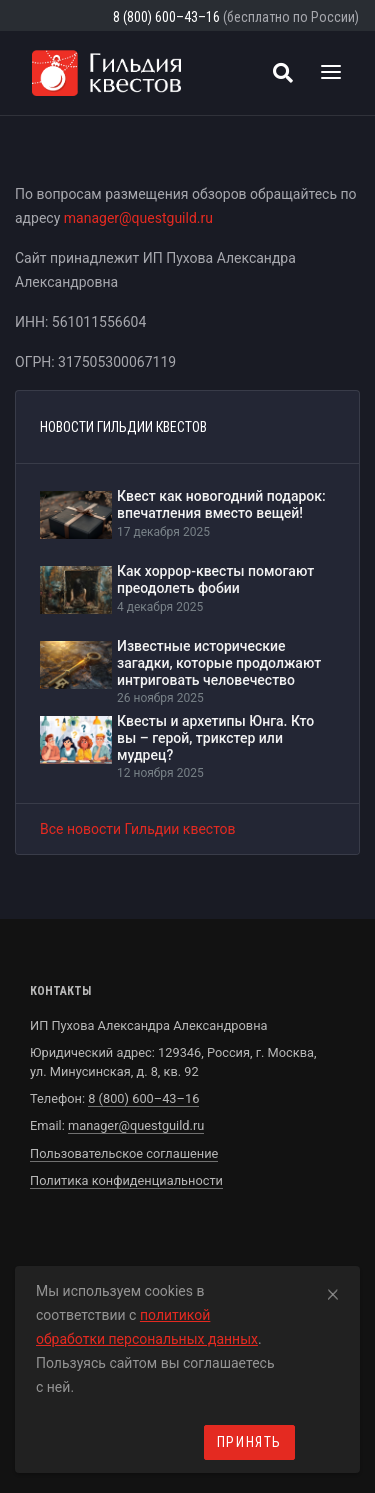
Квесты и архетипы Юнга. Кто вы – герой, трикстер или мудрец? (215, 738)
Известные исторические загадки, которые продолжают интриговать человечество (219, 663)
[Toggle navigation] (331, 73)
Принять (249, 1442)
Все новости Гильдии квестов (138, 829)
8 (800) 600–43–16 (166, 17)
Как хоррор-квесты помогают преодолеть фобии (215, 579)
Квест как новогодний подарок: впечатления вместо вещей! (221, 504)
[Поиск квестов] (283, 73)
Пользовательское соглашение (124, 1153)
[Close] (333, 1291)
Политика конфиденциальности (126, 1180)
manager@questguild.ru (138, 218)
